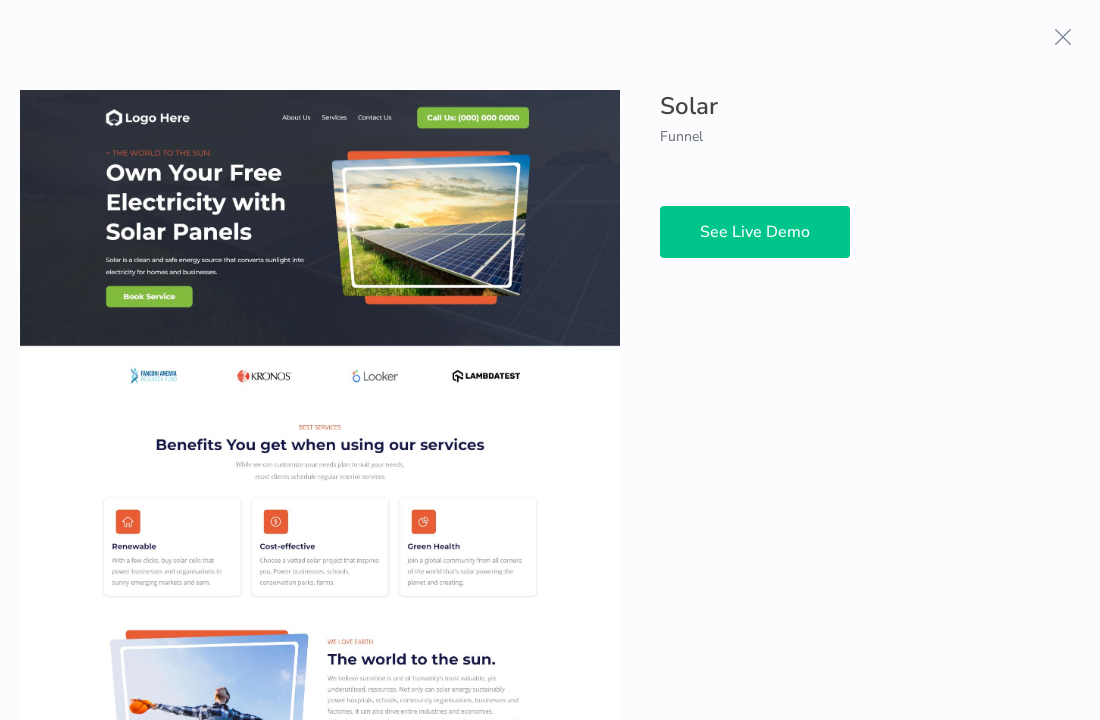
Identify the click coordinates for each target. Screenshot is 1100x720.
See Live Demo (755, 232)
